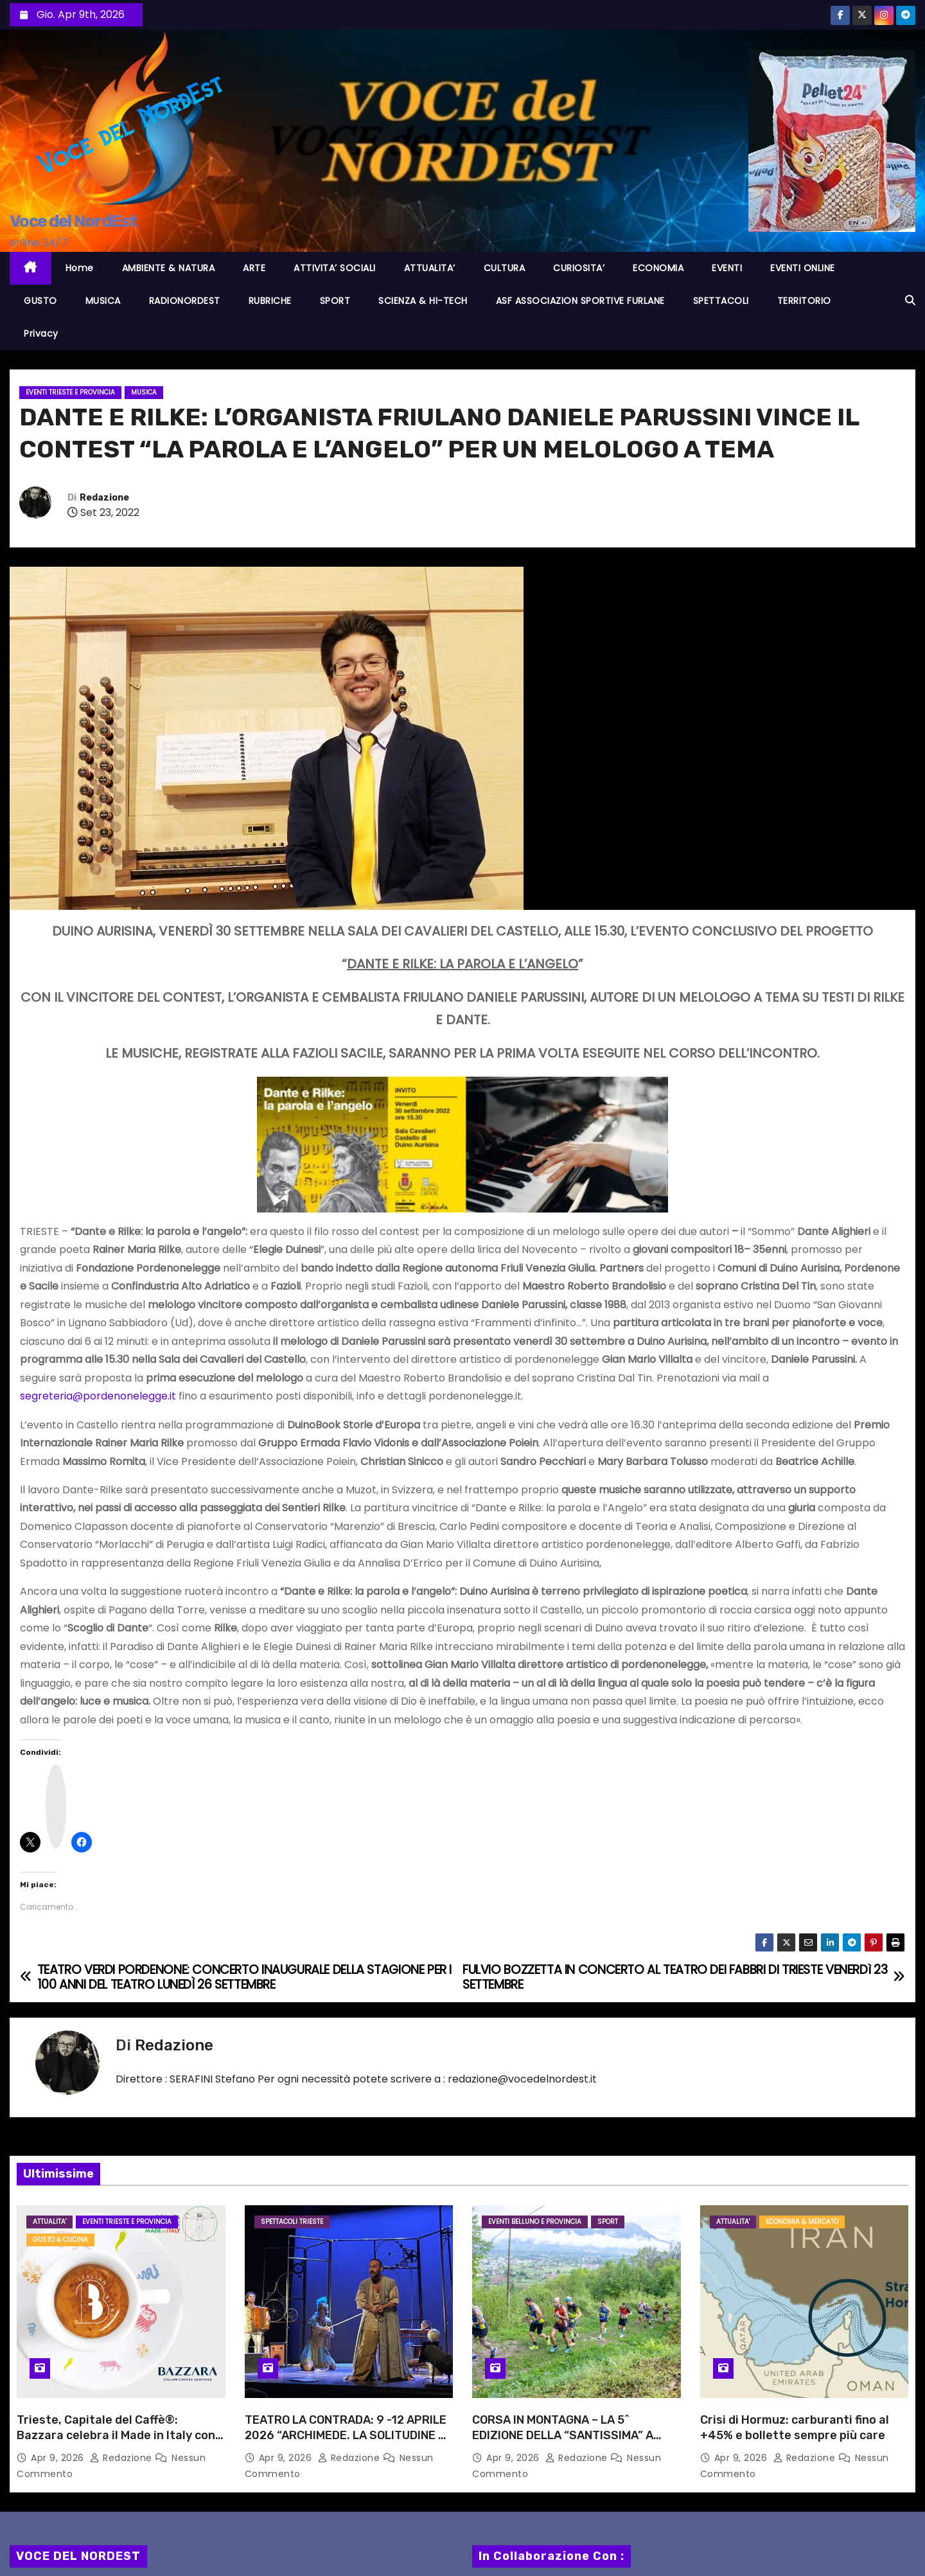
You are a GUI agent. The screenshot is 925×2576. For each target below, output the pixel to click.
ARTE (254, 268)
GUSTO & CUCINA (60, 2239)
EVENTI (727, 268)
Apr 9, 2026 (59, 2457)
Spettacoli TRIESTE (292, 2221)
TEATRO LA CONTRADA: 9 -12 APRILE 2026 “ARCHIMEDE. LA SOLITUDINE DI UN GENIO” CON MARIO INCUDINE (347, 2435)
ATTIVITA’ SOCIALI (335, 268)
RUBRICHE (270, 300)
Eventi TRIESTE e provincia (70, 392)
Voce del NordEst (73, 221)
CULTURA (504, 268)
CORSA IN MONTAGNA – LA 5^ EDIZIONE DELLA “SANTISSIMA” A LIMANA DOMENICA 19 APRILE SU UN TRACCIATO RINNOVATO (570, 2443)
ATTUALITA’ (429, 268)
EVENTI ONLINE (802, 268)
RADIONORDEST (184, 300)
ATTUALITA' (49, 2221)
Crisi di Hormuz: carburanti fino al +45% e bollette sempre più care (794, 2427)
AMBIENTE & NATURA (168, 268)
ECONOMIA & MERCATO (802, 2221)
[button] (910, 300)
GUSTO (40, 300)
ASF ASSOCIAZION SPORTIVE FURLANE (580, 300)
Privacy (41, 333)
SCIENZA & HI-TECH (423, 300)
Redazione (104, 497)
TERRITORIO (804, 300)
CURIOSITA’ (578, 268)
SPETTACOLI (721, 300)
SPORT (335, 300)
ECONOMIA (658, 268)
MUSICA (103, 300)
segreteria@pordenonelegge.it (98, 1396)
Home (80, 268)
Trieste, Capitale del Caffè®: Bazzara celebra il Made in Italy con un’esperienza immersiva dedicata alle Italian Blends (116, 2443)
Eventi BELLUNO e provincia (534, 2221)
